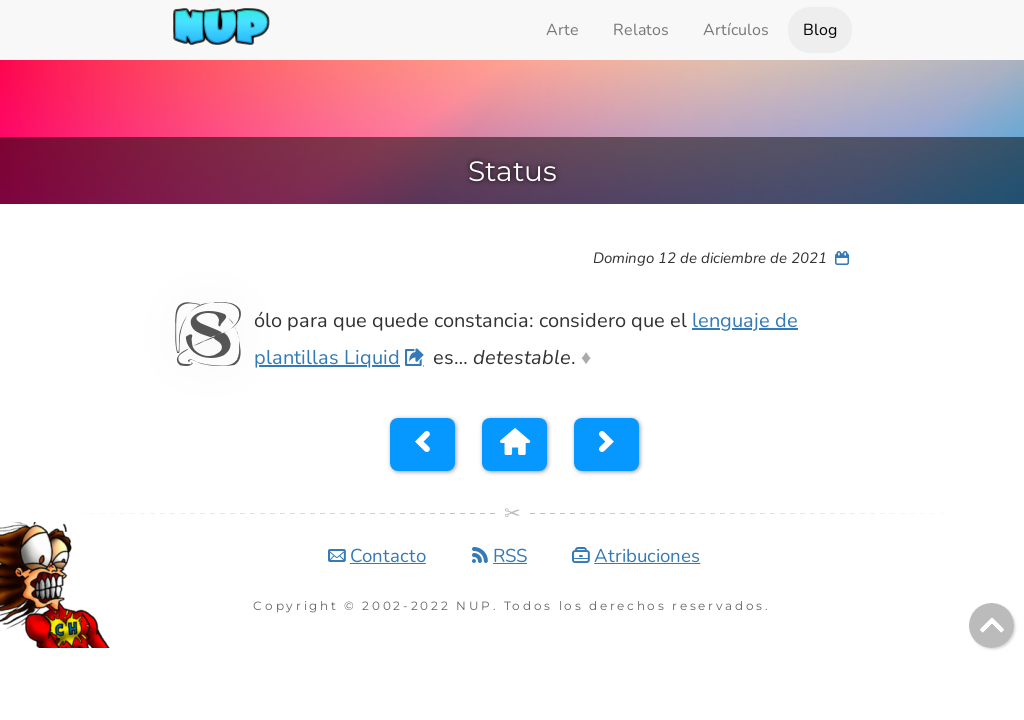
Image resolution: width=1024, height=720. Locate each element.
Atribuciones (647, 556)
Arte (562, 30)
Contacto (388, 556)
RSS (510, 556)
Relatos (641, 30)
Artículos (736, 30)
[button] (422, 444)
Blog (820, 30)
